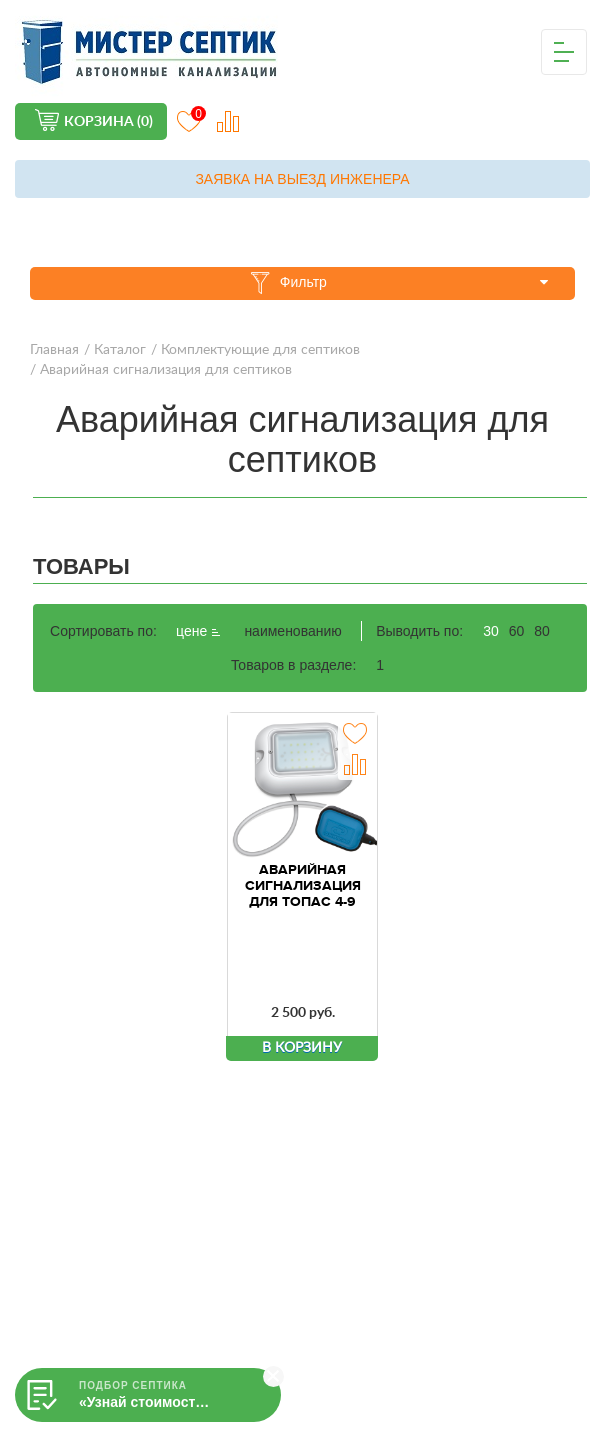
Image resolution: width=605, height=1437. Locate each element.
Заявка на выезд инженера (302, 179)
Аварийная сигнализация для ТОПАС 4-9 (303, 886)
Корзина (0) (108, 122)
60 (517, 631)
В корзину (302, 1048)
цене (198, 632)
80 (542, 631)
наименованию (292, 631)
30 (491, 631)
